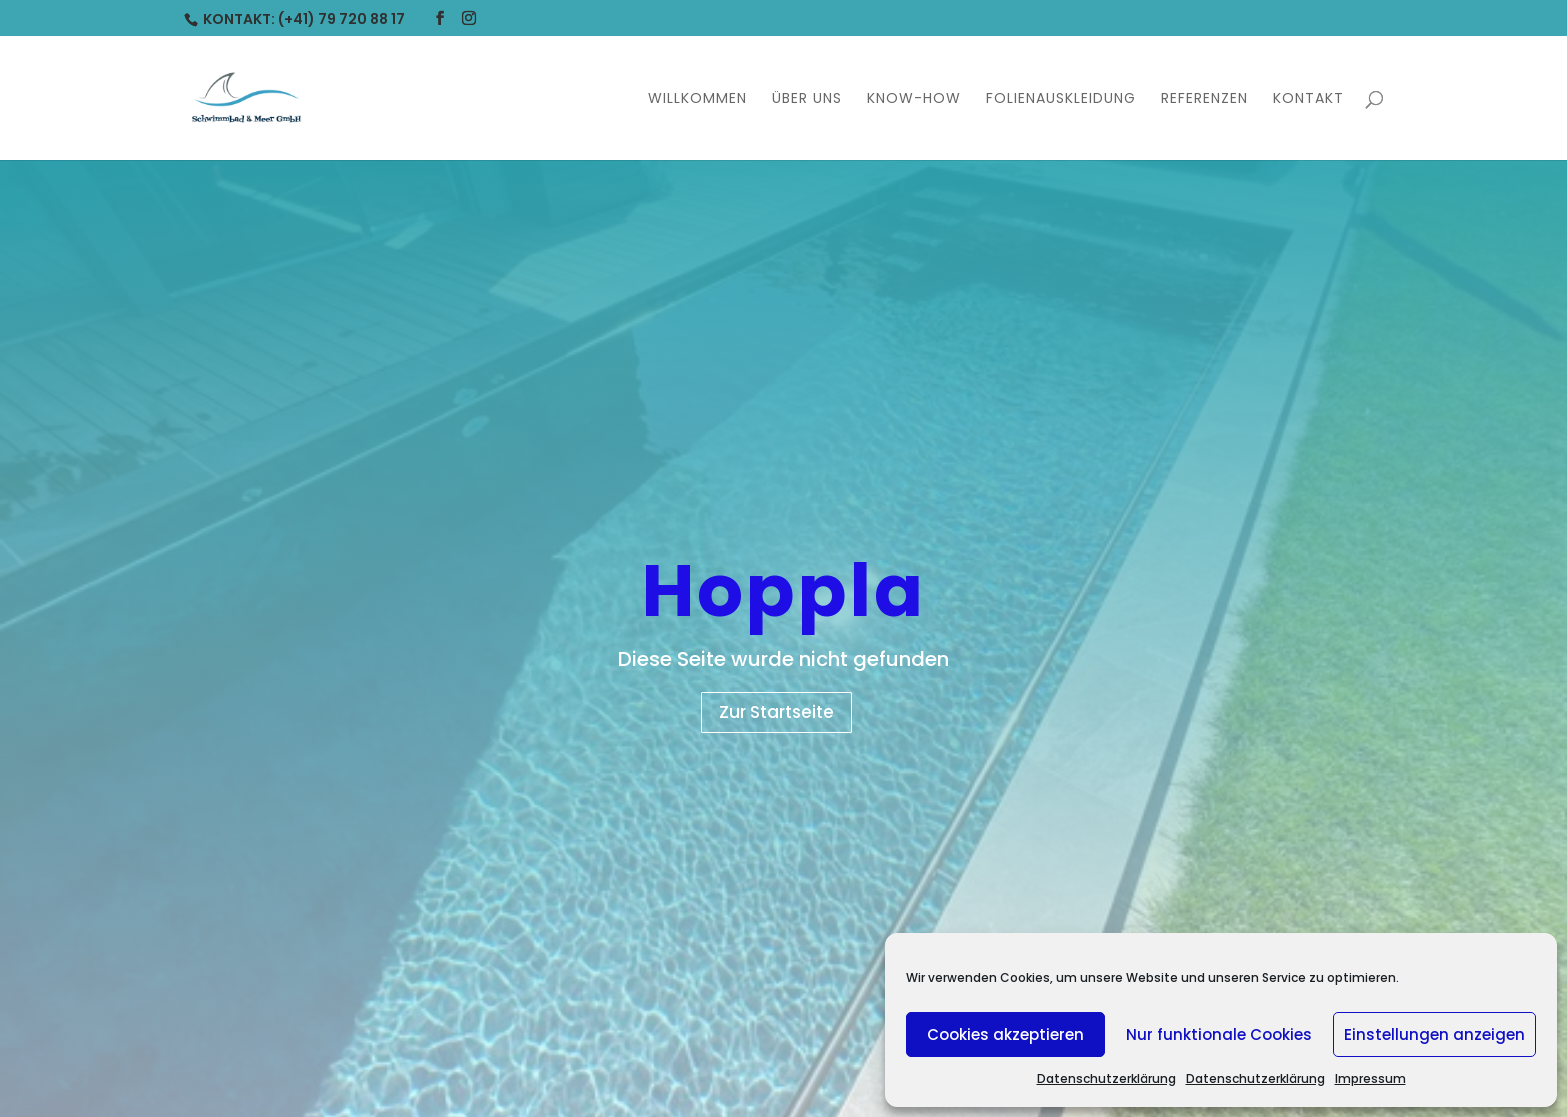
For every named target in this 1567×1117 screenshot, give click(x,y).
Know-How (914, 99)
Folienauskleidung (1061, 99)
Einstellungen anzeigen (1434, 1034)
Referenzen (1204, 99)
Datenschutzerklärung (1106, 1078)
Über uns (807, 99)
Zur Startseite (776, 712)
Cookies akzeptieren (1005, 1034)
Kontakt (1308, 99)
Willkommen (697, 99)
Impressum (1370, 1078)
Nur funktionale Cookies (1219, 1034)
